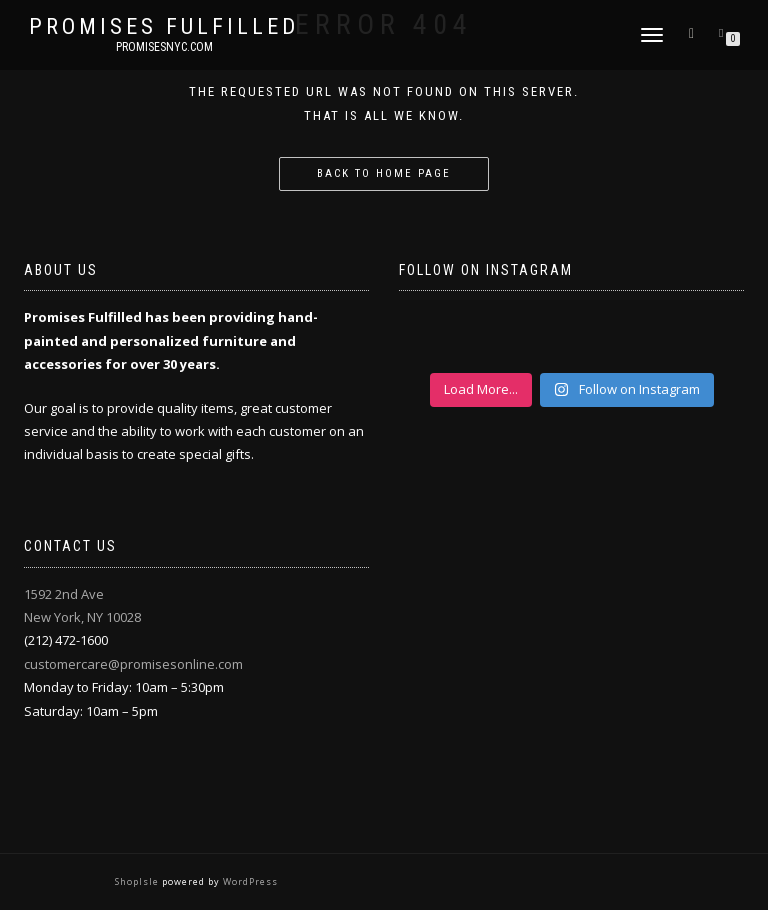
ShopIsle (138, 881)
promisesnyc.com (164, 47)
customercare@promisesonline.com (133, 664)
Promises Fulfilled (164, 27)
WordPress (249, 881)
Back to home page (384, 173)
